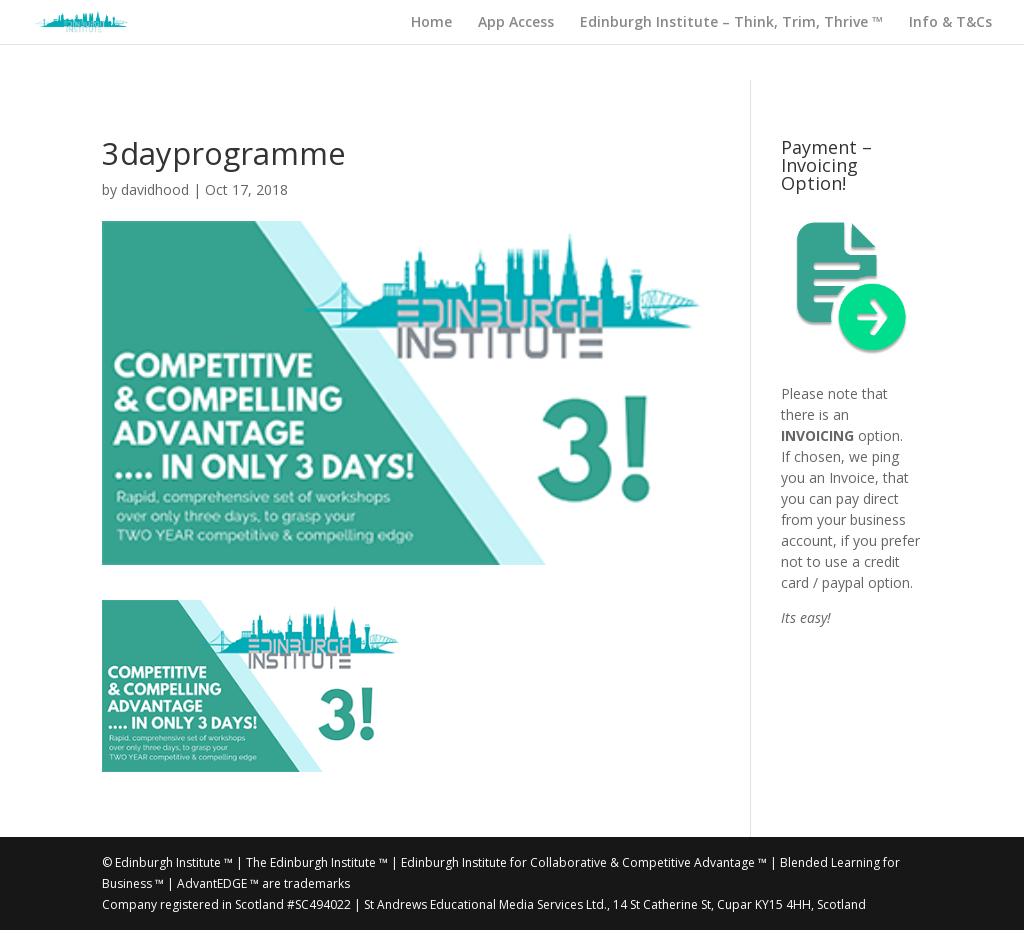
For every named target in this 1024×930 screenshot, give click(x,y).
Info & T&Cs (950, 23)
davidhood (155, 189)
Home (431, 23)
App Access (516, 23)
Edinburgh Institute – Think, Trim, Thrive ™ (731, 23)
